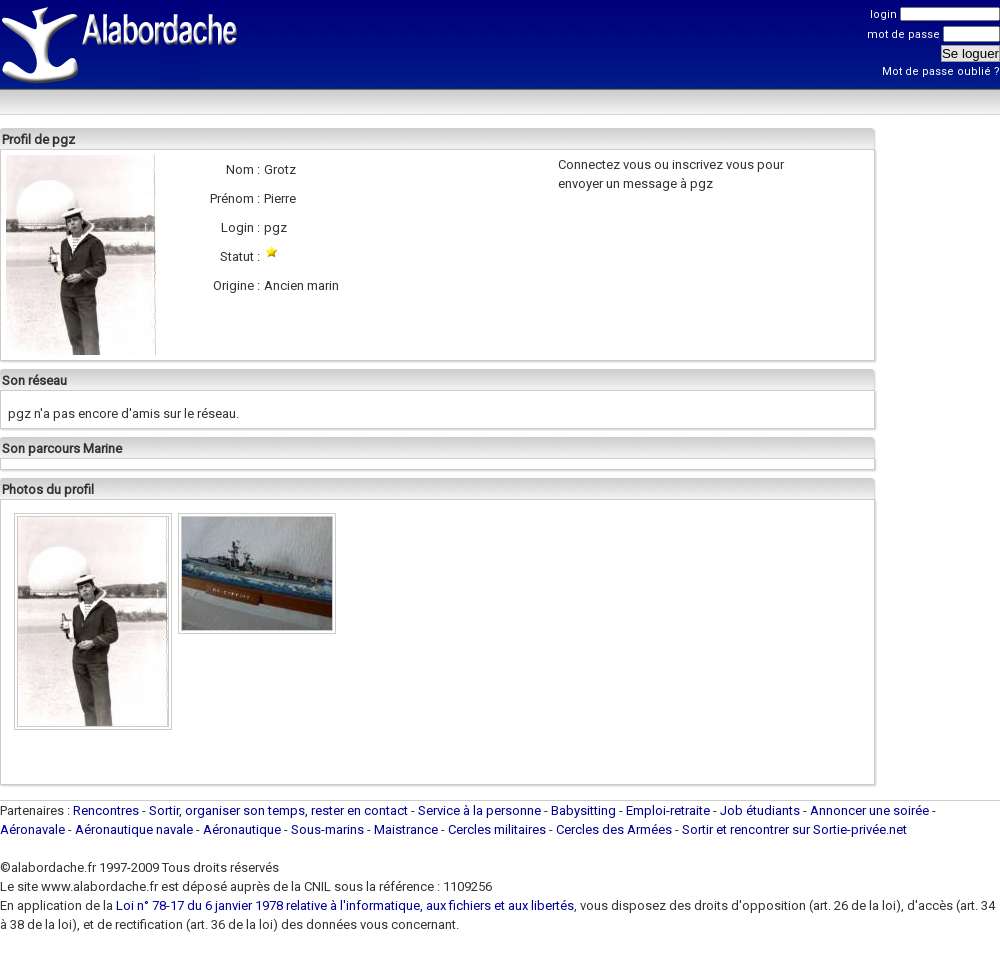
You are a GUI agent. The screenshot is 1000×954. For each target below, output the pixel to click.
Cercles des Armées (614, 829)
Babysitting (583, 810)
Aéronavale (32, 829)
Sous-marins (327, 829)
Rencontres (106, 810)
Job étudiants (760, 810)
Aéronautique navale (134, 829)
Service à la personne (479, 810)
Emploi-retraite (668, 810)
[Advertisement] (312, 67)
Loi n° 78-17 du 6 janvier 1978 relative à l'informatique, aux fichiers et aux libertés (343, 905)
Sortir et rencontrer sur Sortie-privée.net (794, 829)
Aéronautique (243, 829)
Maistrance (406, 829)
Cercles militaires (497, 829)
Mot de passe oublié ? (941, 71)
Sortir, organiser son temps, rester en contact (278, 810)
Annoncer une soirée (869, 810)
